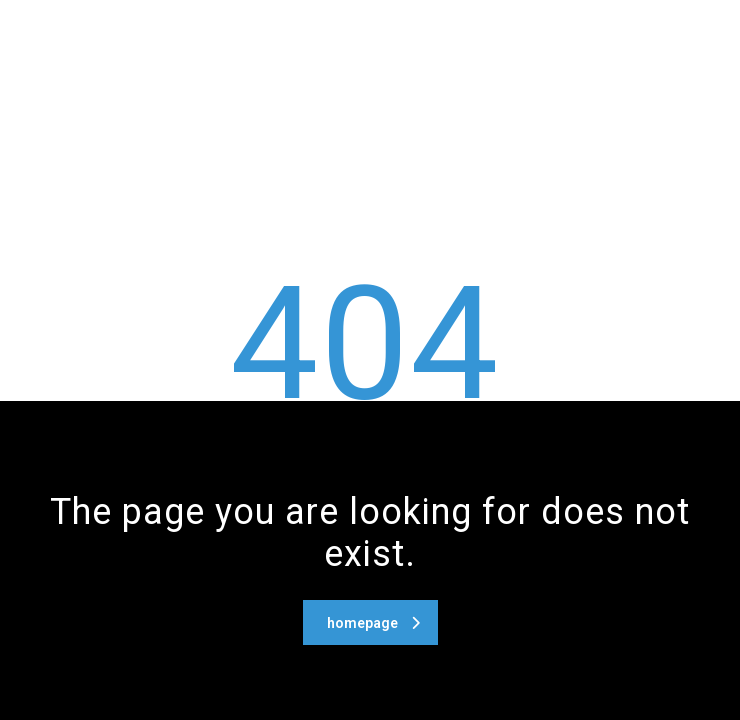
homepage (373, 623)
